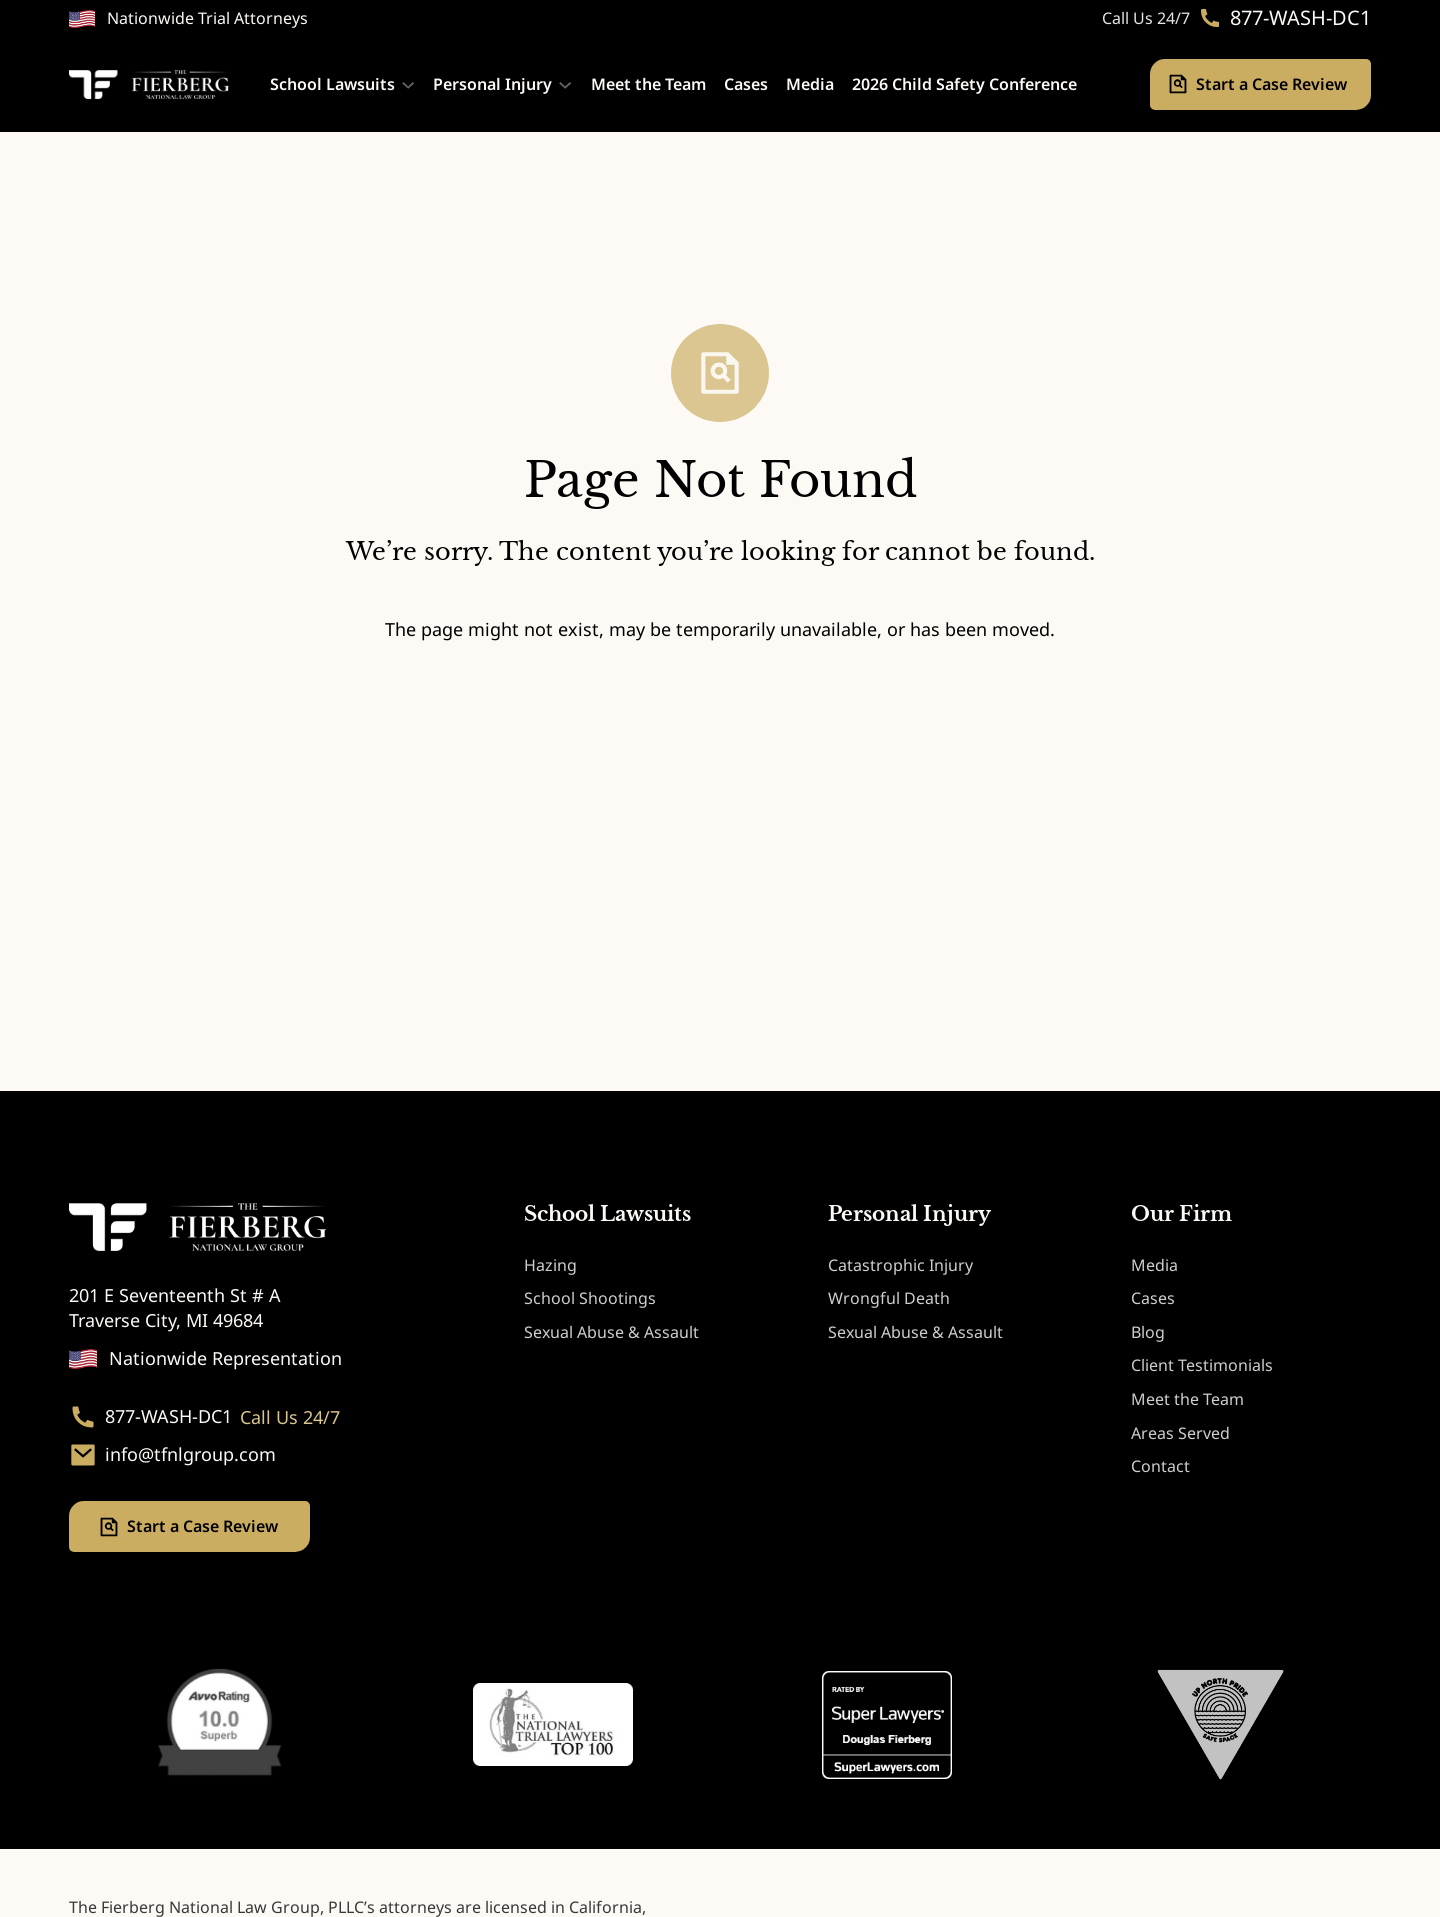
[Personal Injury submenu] (565, 84)
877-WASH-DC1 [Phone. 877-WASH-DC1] (1300, 18)
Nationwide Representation (225, 1358)
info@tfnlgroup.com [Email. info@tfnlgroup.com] (190, 1455)
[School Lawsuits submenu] (408, 84)
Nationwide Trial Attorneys (207, 18)
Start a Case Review (1273, 84)
